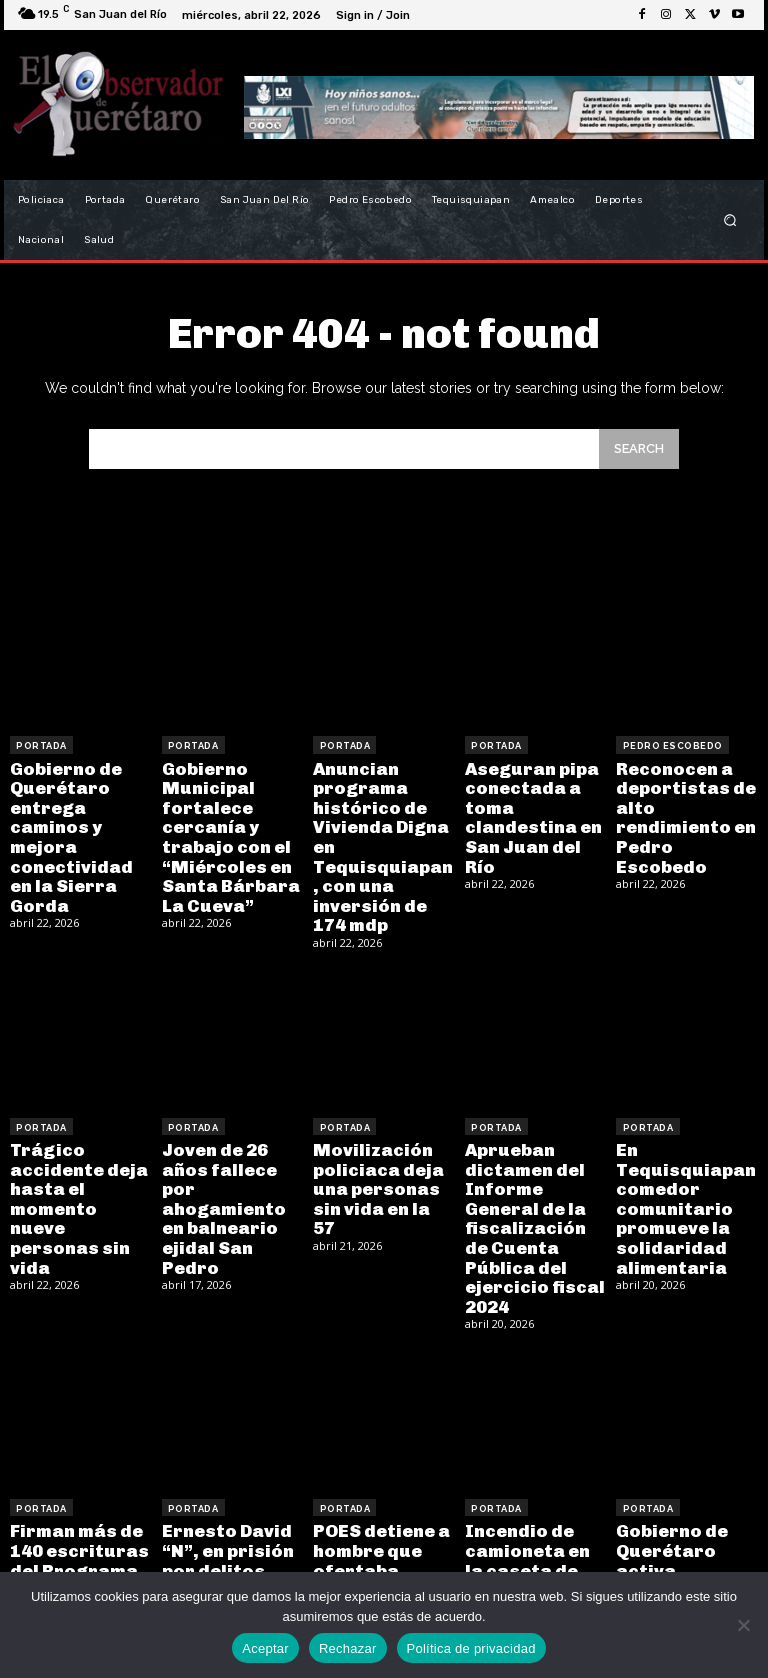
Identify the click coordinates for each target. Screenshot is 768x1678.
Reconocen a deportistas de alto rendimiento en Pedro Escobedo (686, 801)
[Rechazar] (743, 1625)
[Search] (639, 448)
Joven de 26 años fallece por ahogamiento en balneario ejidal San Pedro (232, 1164)
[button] (730, 220)
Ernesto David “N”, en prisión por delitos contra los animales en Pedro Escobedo (230, 1518)
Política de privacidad (471, 1648)
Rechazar (348, 1648)
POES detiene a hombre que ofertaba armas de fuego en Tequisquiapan (381, 1509)
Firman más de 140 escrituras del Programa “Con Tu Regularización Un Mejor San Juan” (74, 1527)
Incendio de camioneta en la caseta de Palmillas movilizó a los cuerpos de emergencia (531, 1527)
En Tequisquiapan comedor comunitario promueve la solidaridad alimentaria (678, 1182)
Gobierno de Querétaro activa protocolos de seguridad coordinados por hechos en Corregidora (686, 1536)
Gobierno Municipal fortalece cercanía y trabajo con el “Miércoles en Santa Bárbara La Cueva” (225, 828)
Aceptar (265, 1648)
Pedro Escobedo (671, 745)
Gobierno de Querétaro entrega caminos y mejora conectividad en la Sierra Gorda (76, 819)
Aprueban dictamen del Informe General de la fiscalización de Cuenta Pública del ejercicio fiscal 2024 (535, 1191)
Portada (41, 745)
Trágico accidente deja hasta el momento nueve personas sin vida (75, 1173)
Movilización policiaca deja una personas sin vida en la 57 (377, 1156)
